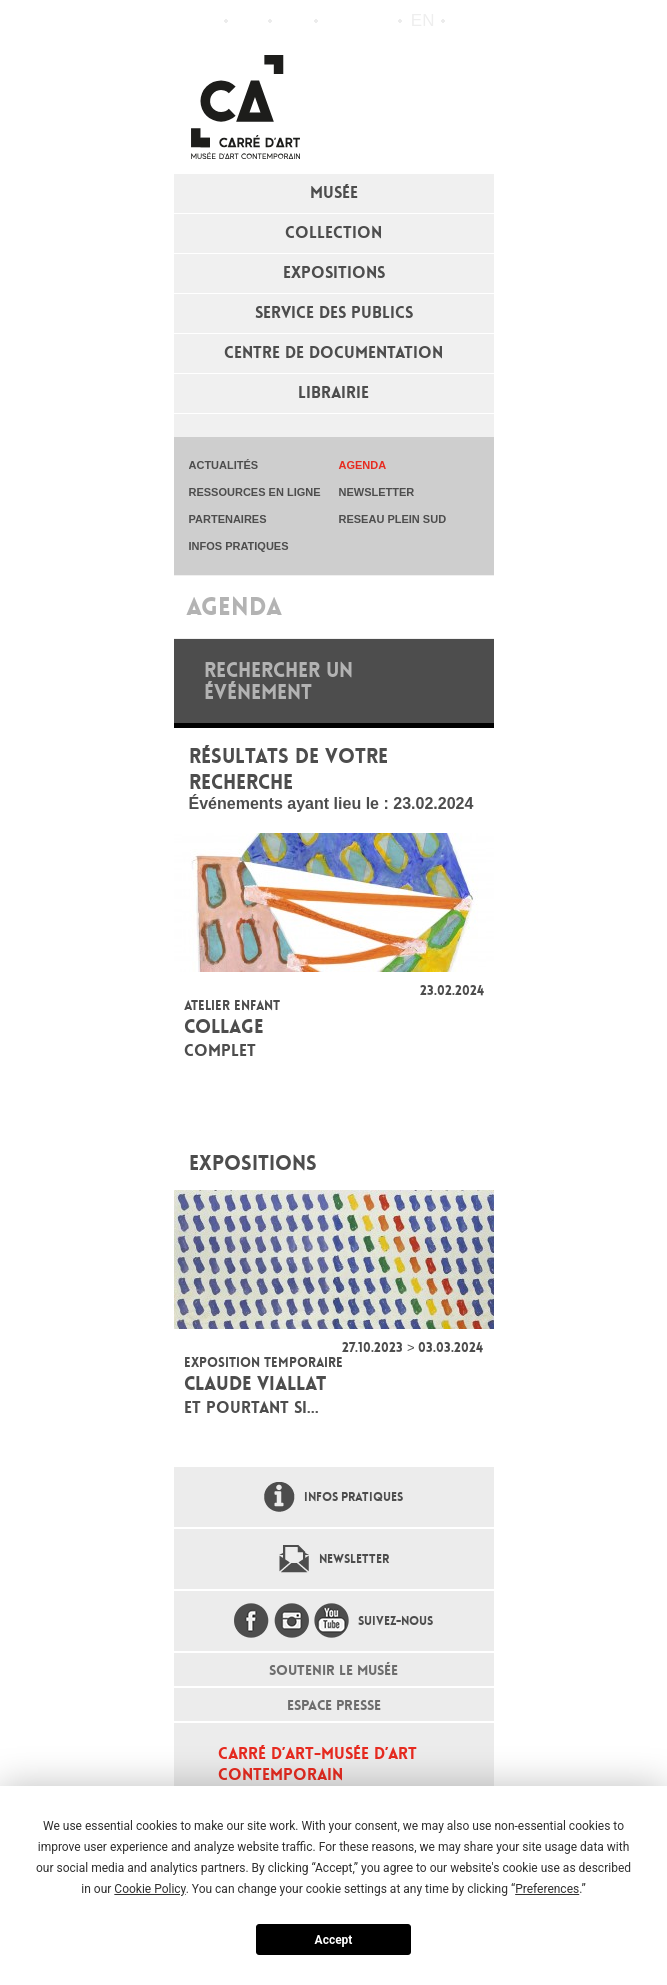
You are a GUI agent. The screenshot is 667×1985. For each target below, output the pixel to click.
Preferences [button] (547, 1889)
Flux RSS (338, 21)
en (423, 20)
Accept (334, 1940)
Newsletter (354, 1559)
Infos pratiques (293, 21)
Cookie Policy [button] (149, 1889)
